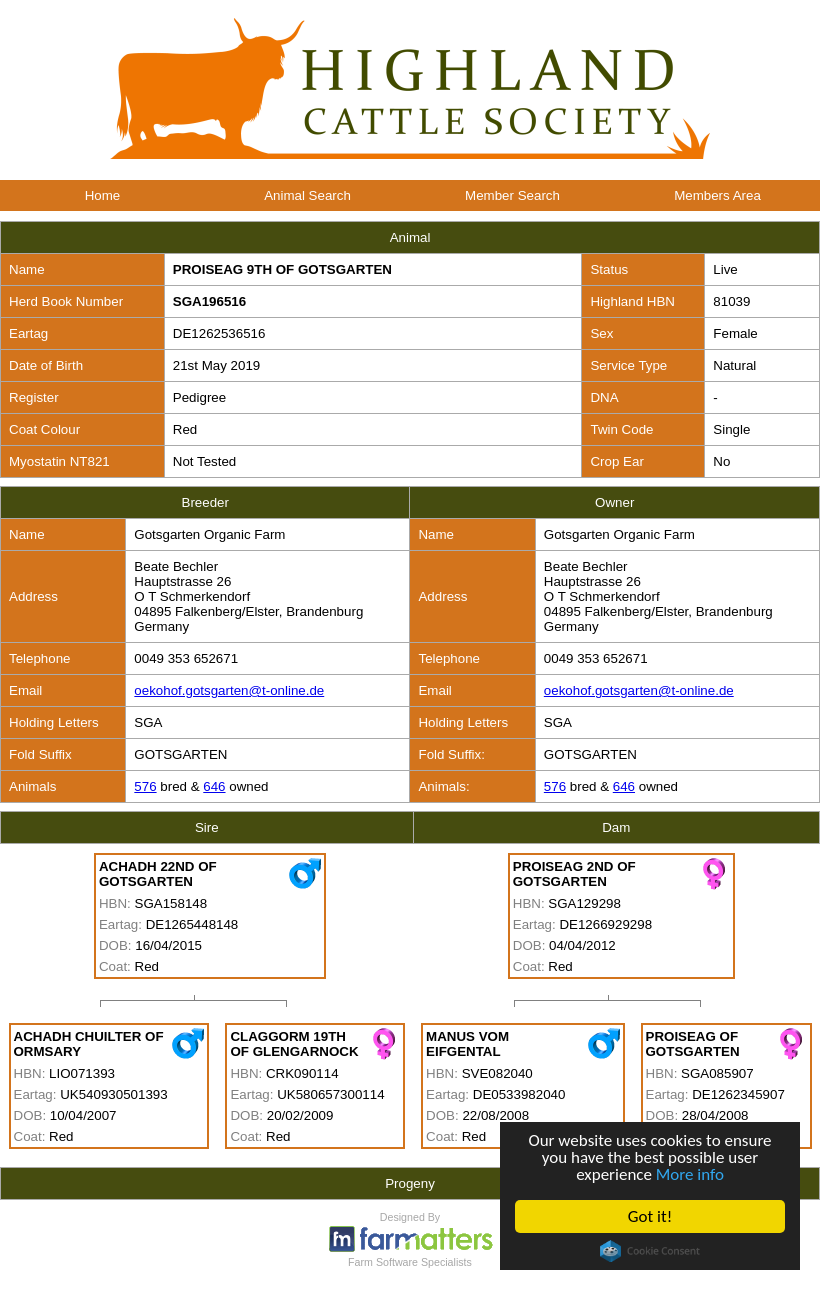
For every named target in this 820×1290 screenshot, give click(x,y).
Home (103, 195)
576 (145, 786)
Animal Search (307, 195)
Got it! (650, 1216)
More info (690, 1174)
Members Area (717, 195)
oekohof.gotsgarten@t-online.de (229, 690)
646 (214, 786)
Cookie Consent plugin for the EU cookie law (651, 1251)
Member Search (512, 195)
